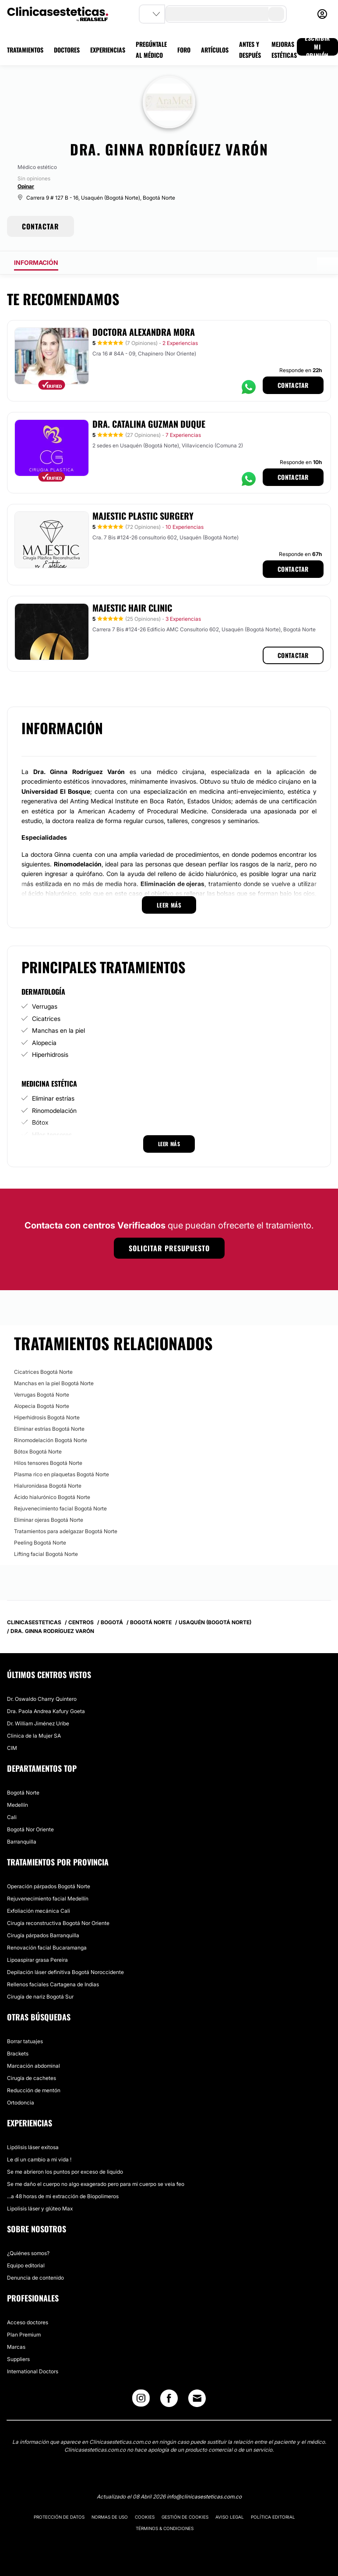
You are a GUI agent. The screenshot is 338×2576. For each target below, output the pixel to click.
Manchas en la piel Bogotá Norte (54, 1383)
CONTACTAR (40, 226)
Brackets (17, 2053)
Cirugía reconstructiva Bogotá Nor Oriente (58, 1923)
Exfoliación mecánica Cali (38, 1910)
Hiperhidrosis (50, 1054)
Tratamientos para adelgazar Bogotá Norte (65, 1531)
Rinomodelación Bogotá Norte (50, 1440)
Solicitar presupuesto (169, 1248)
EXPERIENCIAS (107, 49)
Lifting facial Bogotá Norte (46, 1554)
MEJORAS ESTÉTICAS (284, 49)
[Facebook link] (169, 2400)
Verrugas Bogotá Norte (41, 1394)
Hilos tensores (52, 1134)
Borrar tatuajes (25, 2041)
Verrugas (44, 1006)
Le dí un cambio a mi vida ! (39, 2159)
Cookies (145, 2517)
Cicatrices (46, 1018)
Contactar (293, 385)
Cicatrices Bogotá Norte (43, 1372)
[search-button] (276, 14)
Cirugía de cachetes (31, 2078)
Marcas (16, 2347)
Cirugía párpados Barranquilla (43, 1935)
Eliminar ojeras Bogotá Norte (48, 1520)
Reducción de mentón (33, 2090)
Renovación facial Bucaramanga (47, 1947)
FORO (183, 49)
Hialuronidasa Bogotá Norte (47, 1485)
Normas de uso (110, 2517)
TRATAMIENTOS (25, 49)
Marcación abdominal (33, 2065)
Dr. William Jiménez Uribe (38, 1723)
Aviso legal (229, 2517)
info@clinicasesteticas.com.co (204, 2496)
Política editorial (273, 2517)
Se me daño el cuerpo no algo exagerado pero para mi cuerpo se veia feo (95, 2184)
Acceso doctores (27, 2322)
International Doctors (32, 2371)
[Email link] (197, 2398)
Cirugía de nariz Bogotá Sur (40, 1996)
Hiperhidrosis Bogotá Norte (47, 1417)
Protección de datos (59, 2517)
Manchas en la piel (58, 1030)
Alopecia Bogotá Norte (41, 1406)
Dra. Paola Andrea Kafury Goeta (46, 1711)
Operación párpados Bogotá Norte (48, 1886)
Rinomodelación (54, 1110)
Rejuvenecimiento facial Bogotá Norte (60, 1508)
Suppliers (18, 2359)
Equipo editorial (26, 2265)
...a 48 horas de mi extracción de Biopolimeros (63, 2196)
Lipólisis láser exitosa (33, 2147)
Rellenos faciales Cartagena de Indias (53, 1984)
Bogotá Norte (23, 1792)
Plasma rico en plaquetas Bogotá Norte (61, 1474)
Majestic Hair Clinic (132, 607)
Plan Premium (24, 2334)
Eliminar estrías (53, 1098)
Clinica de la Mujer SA (34, 1735)
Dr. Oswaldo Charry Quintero (42, 1699)
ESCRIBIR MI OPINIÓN (317, 47)
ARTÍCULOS (215, 49)
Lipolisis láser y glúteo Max (40, 2208)
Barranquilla (21, 1841)
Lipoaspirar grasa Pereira (37, 1960)
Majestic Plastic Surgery (143, 515)
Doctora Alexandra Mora (143, 331)
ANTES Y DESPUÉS (250, 49)
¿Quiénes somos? (28, 2253)
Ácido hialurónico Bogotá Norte (52, 1497)
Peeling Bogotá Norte (40, 1542)
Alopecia (44, 1042)
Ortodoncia (20, 2102)
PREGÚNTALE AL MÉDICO (151, 49)
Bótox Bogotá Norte (38, 1451)
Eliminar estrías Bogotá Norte (49, 1428)
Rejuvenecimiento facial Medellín (47, 1898)
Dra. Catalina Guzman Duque (148, 423)
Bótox (40, 1122)
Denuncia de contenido (35, 2277)
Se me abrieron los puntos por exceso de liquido (65, 2171)
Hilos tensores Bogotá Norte (48, 1463)
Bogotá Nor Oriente (30, 1829)
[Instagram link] (141, 2400)
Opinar (26, 186)
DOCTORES (67, 49)
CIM (12, 1748)
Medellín (17, 1805)
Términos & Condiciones (165, 2528)
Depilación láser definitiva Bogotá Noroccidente (65, 1972)
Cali (12, 1817)
